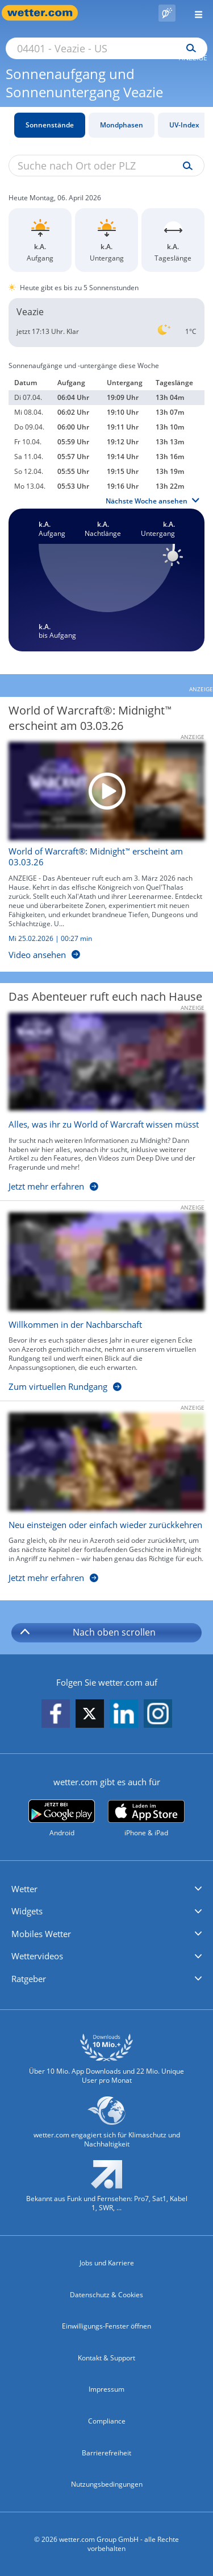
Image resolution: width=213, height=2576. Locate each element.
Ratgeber (28, 1978)
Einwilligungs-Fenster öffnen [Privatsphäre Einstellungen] (106, 2326)
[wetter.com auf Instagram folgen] (158, 1714)
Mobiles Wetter (41, 1933)
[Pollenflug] (167, 13)
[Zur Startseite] (45, 13)
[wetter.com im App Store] (146, 1819)
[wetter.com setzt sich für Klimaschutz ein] (106, 2127)
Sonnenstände (50, 125)
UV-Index (184, 125)
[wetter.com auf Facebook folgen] (55, 1714)
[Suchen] (188, 48)
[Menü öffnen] (194, 13)
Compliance (107, 2421)
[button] (106, 1889)
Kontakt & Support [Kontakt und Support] (106, 2358)
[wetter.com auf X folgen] (90, 1717)
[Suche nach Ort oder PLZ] (106, 48)
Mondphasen (121, 125)
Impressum (106, 2389)
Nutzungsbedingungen (107, 2484)
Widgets (27, 1911)
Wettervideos (37, 1956)
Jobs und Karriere (107, 2263)
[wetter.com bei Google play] (61, 1818)
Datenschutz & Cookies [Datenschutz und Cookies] (106, 2295)
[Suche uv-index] (185, 166)
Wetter (24, 1888)
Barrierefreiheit (106, 2453)
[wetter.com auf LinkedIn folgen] (124, 1714)
